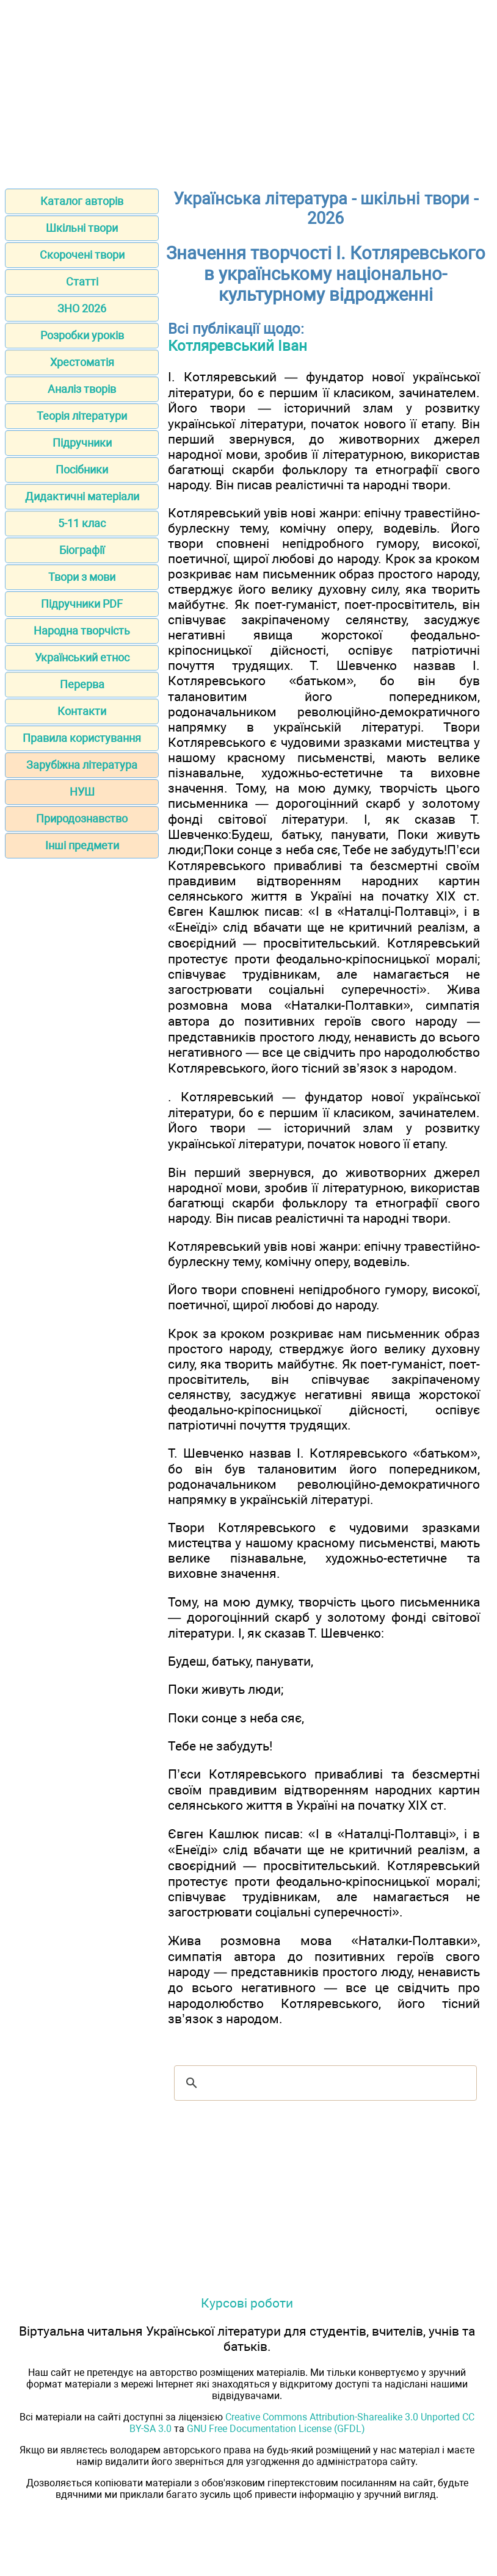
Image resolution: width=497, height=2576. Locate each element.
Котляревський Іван (237, 345)
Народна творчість (82, 630)
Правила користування (82, 738)
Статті (82, 281)
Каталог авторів (81, 201)
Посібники (82, 469)
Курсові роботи (247, 2303)
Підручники (82, 442)
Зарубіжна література (81, 764)
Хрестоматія (82, 362)
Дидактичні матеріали (82, 496)
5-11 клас (82, 523)
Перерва (82, 684)
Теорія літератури (82, 415)
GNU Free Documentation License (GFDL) (276, 2428)
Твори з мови (81, 576)
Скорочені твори (82, 254)
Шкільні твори (82, 227)
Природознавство (82, 818)
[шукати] (323, 2083)
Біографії (81, 550)
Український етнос (82, 657)
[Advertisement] (248, 90)
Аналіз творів (82, 389)
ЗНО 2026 (81, 308)
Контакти (81, 711)
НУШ (82, 791)
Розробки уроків (82, 335)
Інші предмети (82, 845)
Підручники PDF (82, 603)
